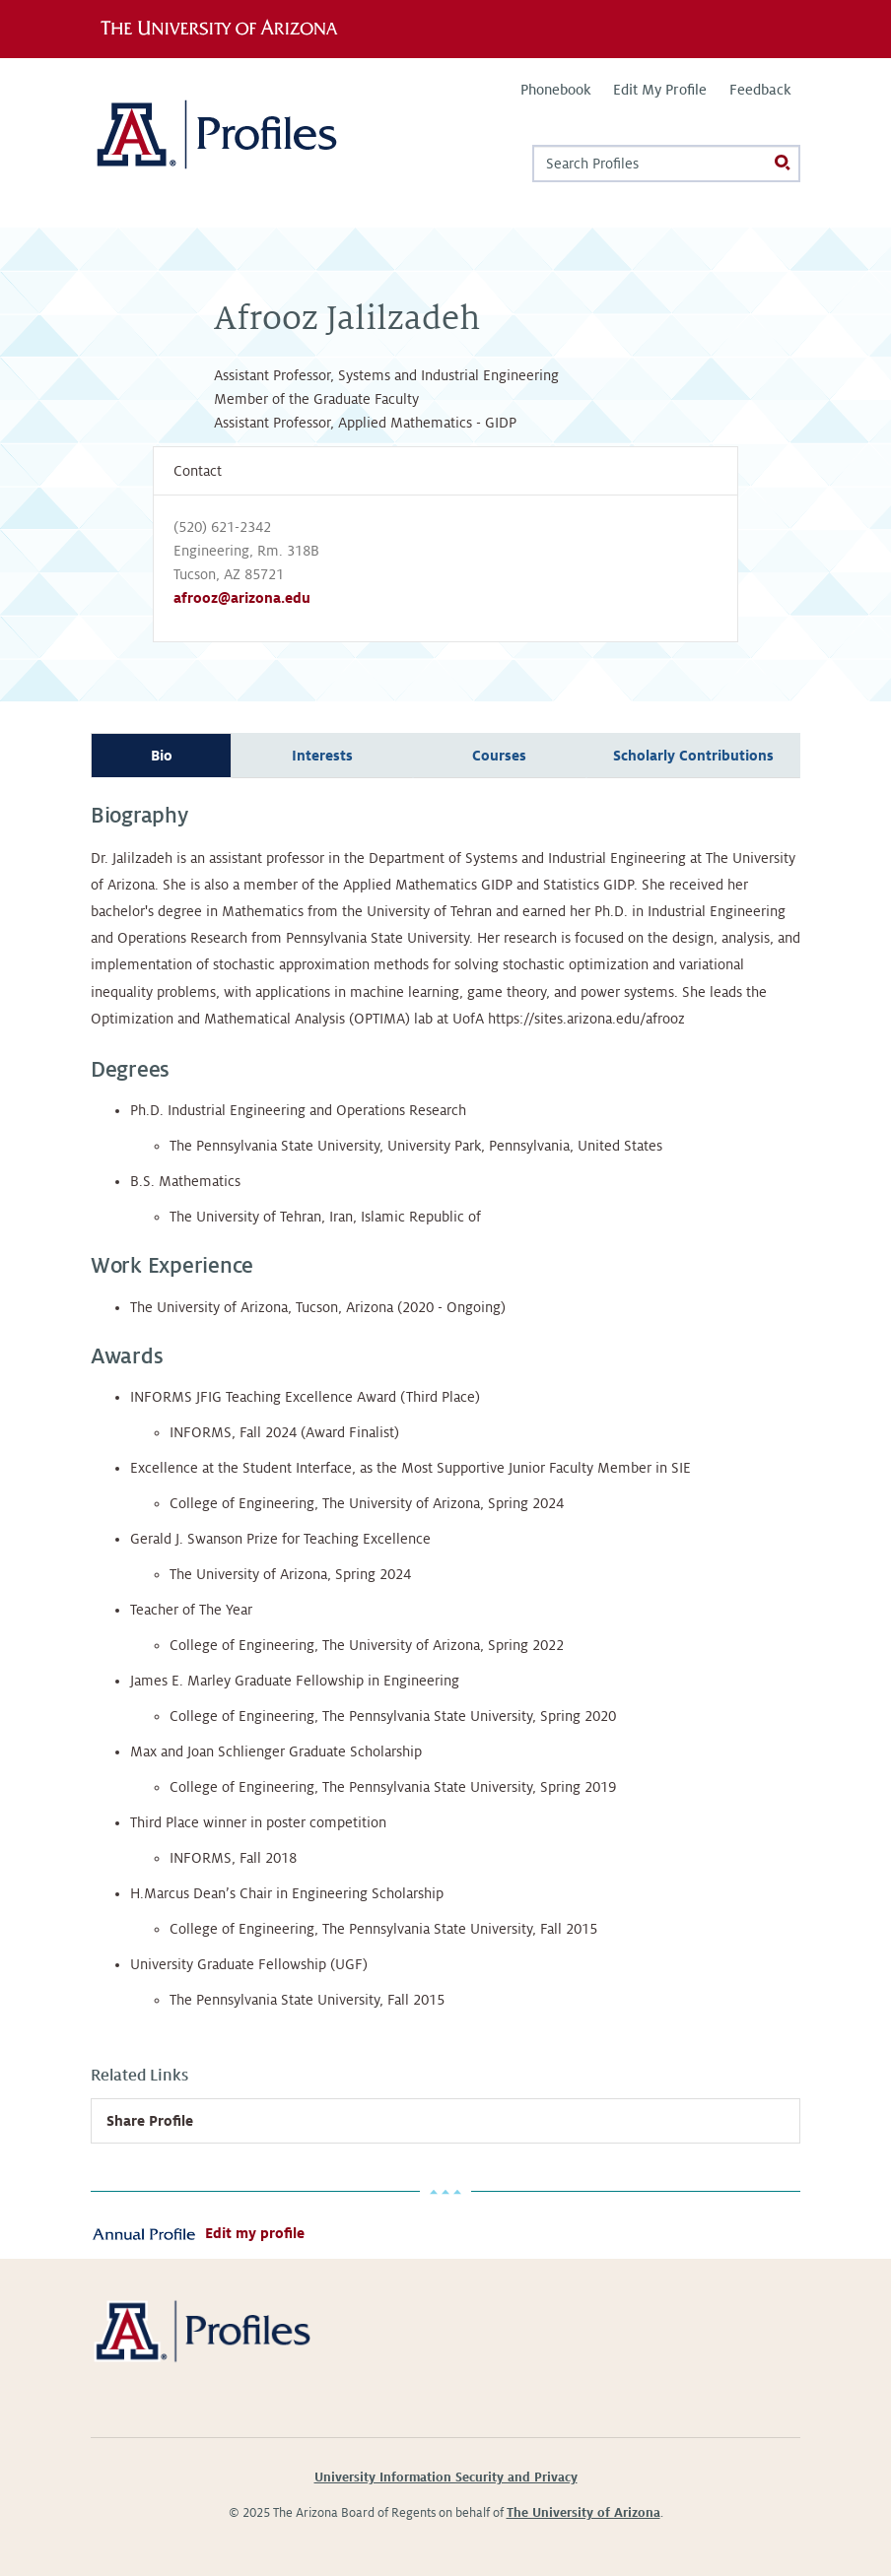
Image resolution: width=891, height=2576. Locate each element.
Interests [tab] (322, 755)
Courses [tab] (499, 755)
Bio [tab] (161, 755)
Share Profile (149, 2121)
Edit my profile (255, 2233)
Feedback (759, 90)
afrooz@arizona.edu (241, 598)
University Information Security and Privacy (446, 2477)
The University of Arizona (583, 2513)
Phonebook (555, 90)
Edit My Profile (660, 90)
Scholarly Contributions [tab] (693, 755)
